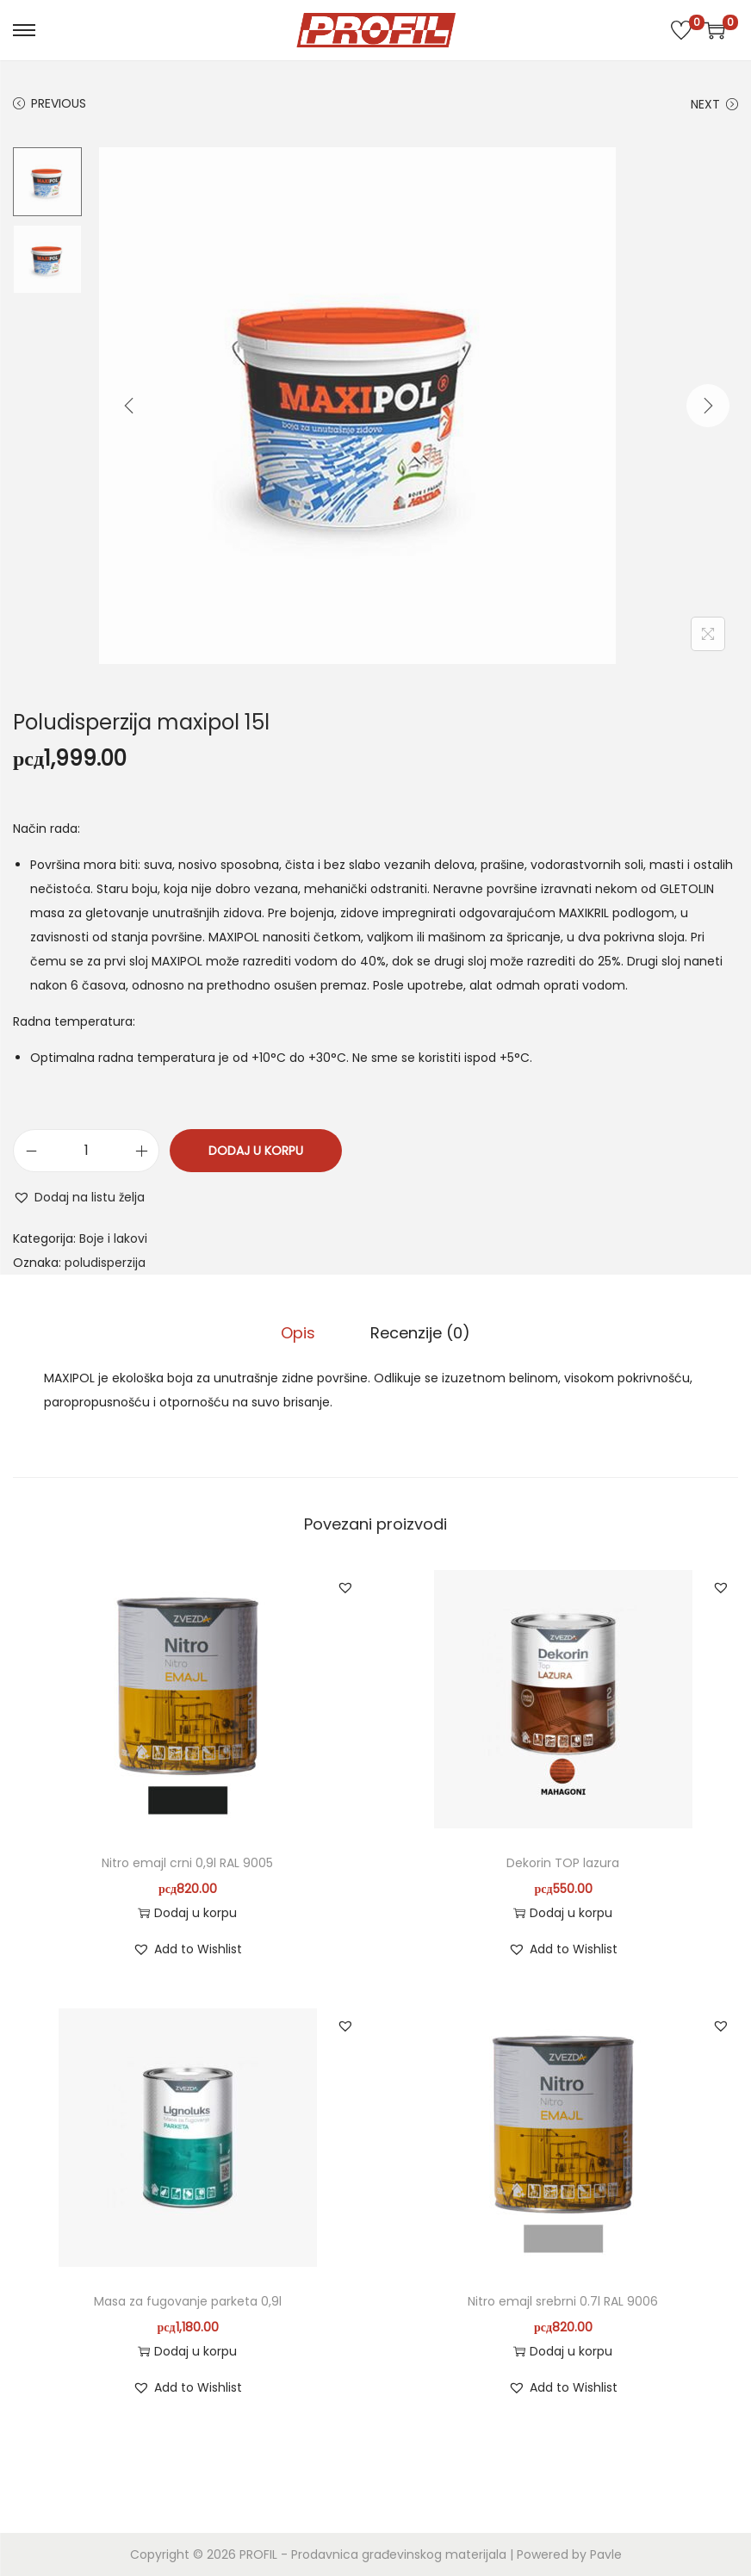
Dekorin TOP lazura (562, 1862)
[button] (79, 1197)
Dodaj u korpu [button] (187, 1912)
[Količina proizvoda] (86, 1151)
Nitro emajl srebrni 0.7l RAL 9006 (563, 2301)
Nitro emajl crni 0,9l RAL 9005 (187, 1862)
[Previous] (129, 405)
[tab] (298, 1333)
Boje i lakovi (113, 1238)
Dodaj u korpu (255, 1150)
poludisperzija (105, 1262)
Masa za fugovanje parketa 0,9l (188, 2301)
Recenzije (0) (420, 1333)
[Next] (707, 405)
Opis (298, 1333)
